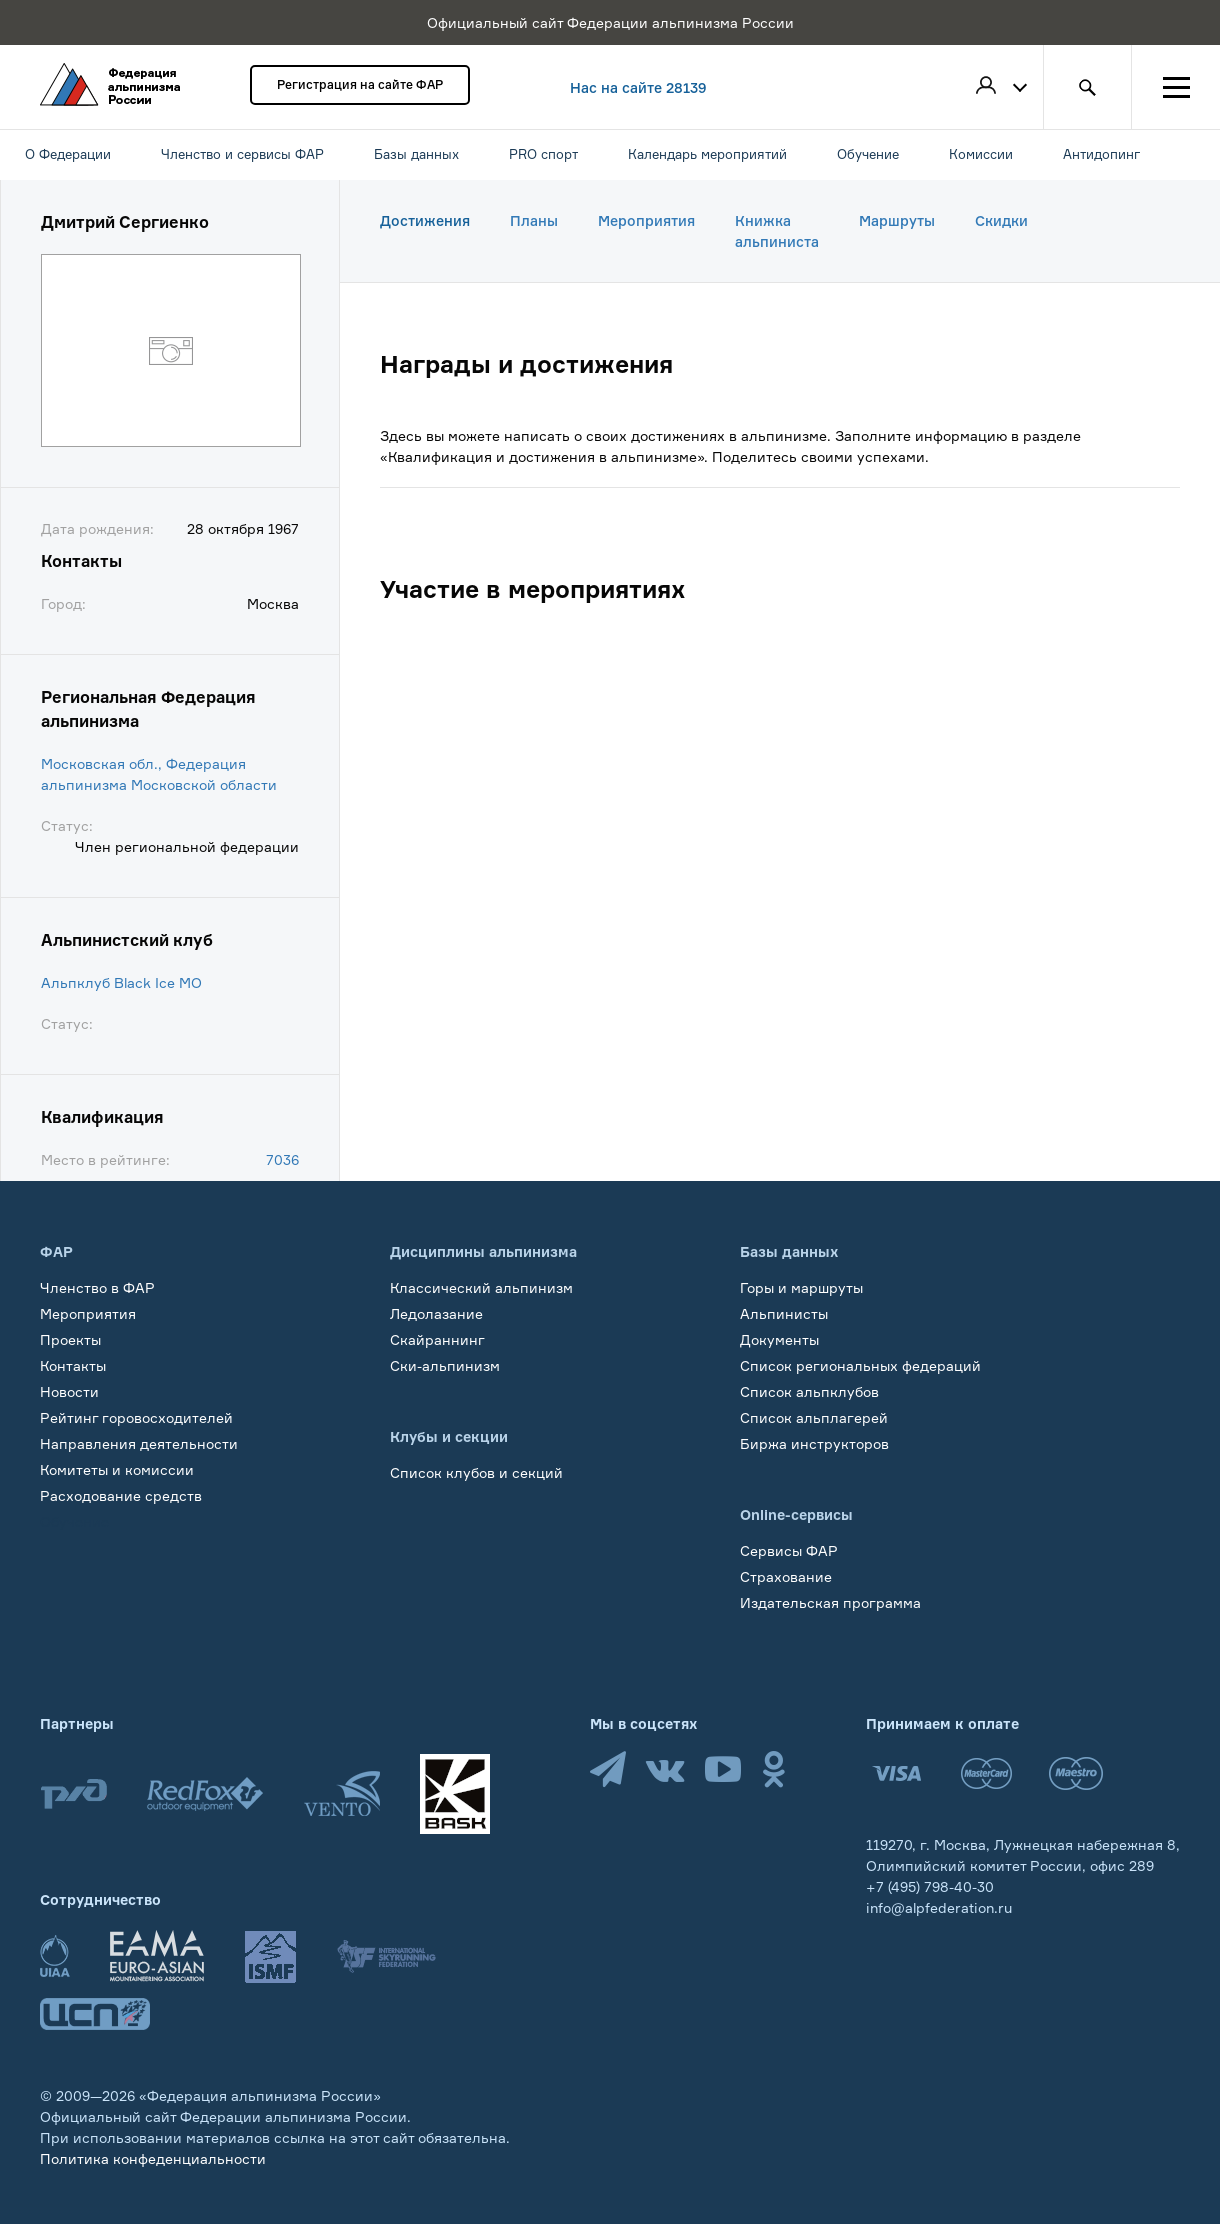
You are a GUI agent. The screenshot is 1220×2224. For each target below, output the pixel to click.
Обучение (74, 1521)
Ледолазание (436, 1313)
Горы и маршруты (801, 1287)
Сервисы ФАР (789, 1550)
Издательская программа (830, 1602)
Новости (69, 1391)
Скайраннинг (437, 1339)
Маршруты (897, 220)
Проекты (70, 1339)
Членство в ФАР (97, 1287)
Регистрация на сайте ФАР (360, 84)
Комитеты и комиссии (117, 1469)
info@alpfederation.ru (939, 1907)
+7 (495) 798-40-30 (930, 1886)
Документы (779, 1339)
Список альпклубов (809, 1391)
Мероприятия (646, 220)
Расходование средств (121, 1495)
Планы (534, 220)
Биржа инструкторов (814, 1443)
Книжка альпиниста (777, 231)
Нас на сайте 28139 (638, 87)
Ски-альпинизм (445, 1365)
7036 (282, 1159)
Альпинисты (784, 1313)
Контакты (73, 1365)
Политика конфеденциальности (153, 2158)
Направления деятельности (139, 1443)
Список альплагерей (814, 1417)
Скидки (1001, 220)
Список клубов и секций (476, 1472)
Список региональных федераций (860, 1365)
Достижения (425, 220)
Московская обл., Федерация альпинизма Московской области (159, 774)
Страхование (786, 1576)
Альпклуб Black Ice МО (121, 982)
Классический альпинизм (481, 1287)
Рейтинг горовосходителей (136, 1417)
